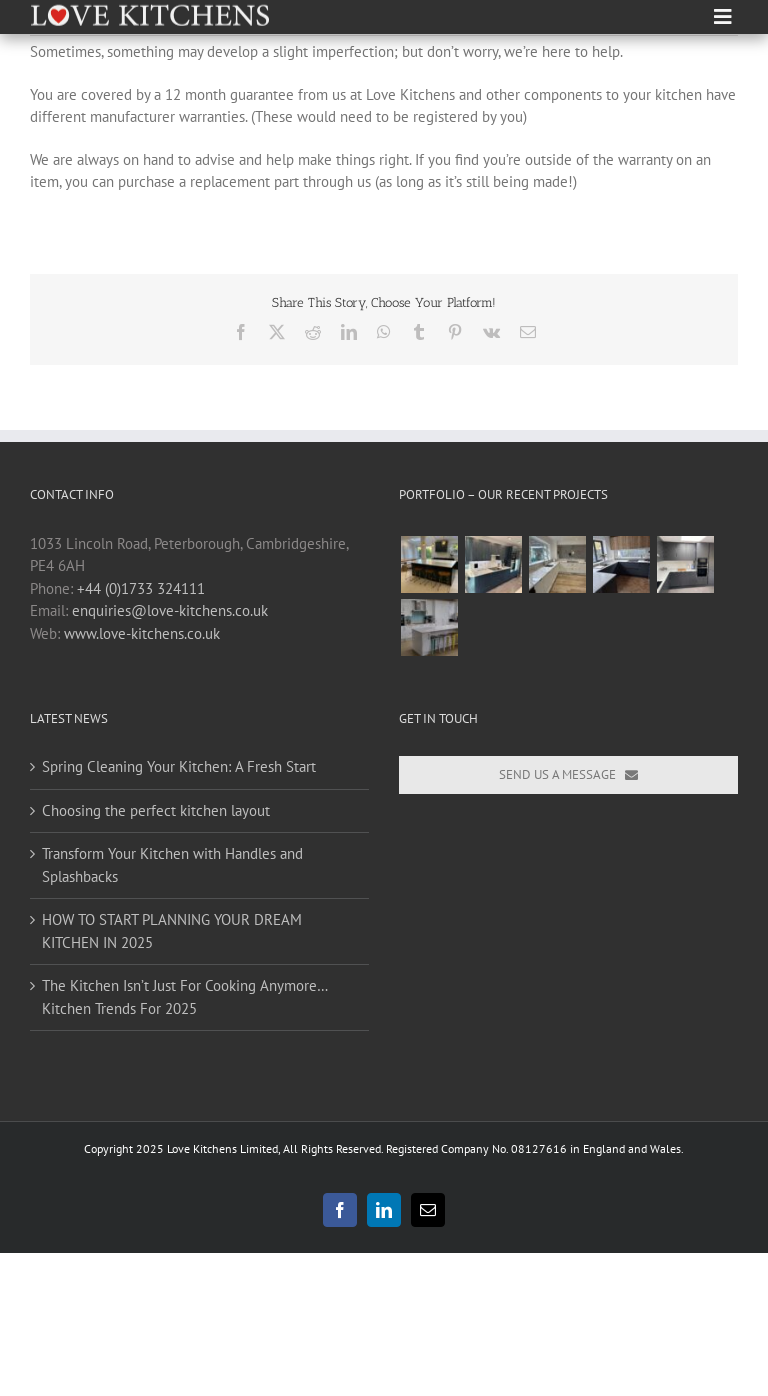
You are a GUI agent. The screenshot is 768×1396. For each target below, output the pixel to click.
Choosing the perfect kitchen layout (156, 810)
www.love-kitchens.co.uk (142, 633)
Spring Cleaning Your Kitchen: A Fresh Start (179, 766)
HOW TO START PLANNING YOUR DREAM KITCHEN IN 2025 (172, 931)
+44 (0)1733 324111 (141, 588)
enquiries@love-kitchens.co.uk (170, 610)
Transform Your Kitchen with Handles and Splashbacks (172, 865)
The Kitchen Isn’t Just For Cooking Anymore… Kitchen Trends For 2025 (184, 997)
